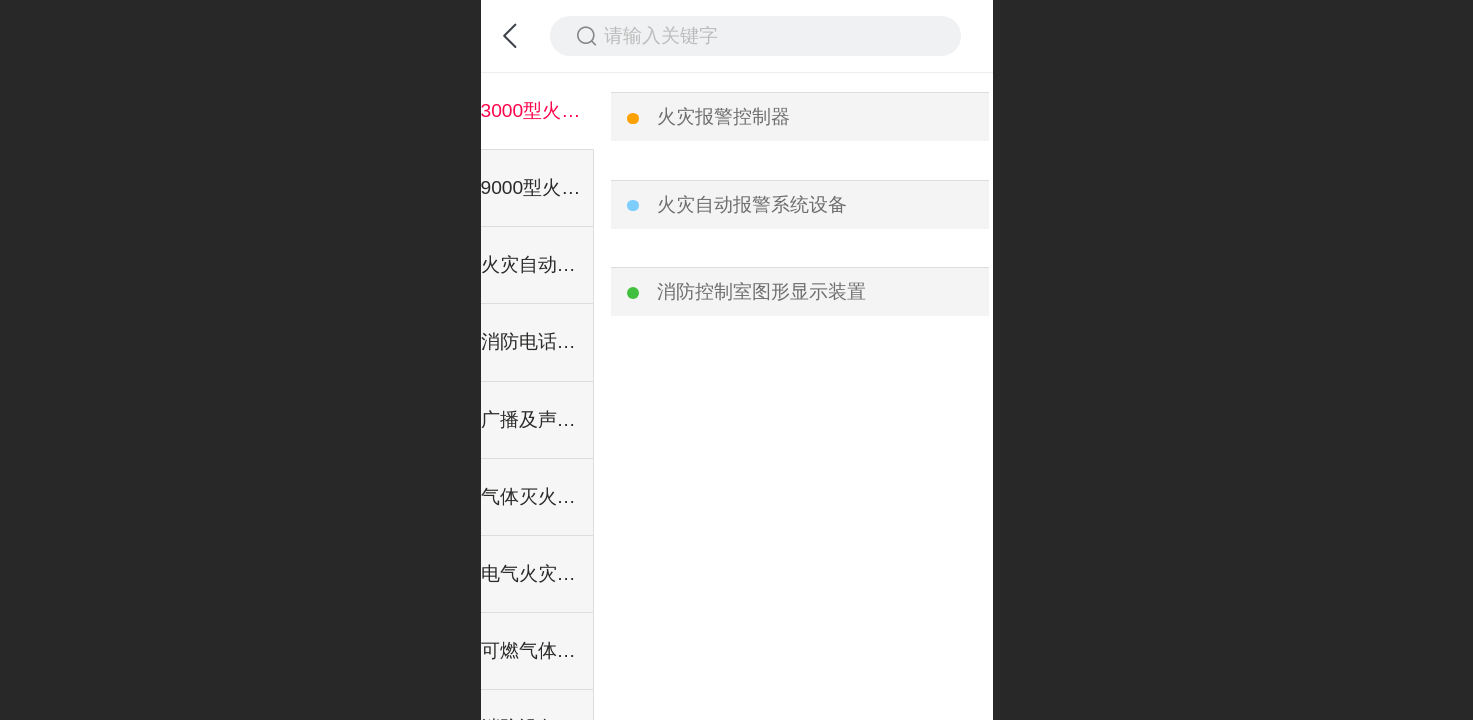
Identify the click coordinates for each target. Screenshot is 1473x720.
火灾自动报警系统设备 (752, 204)
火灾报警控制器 (723, 116)
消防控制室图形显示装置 (761, 291)
